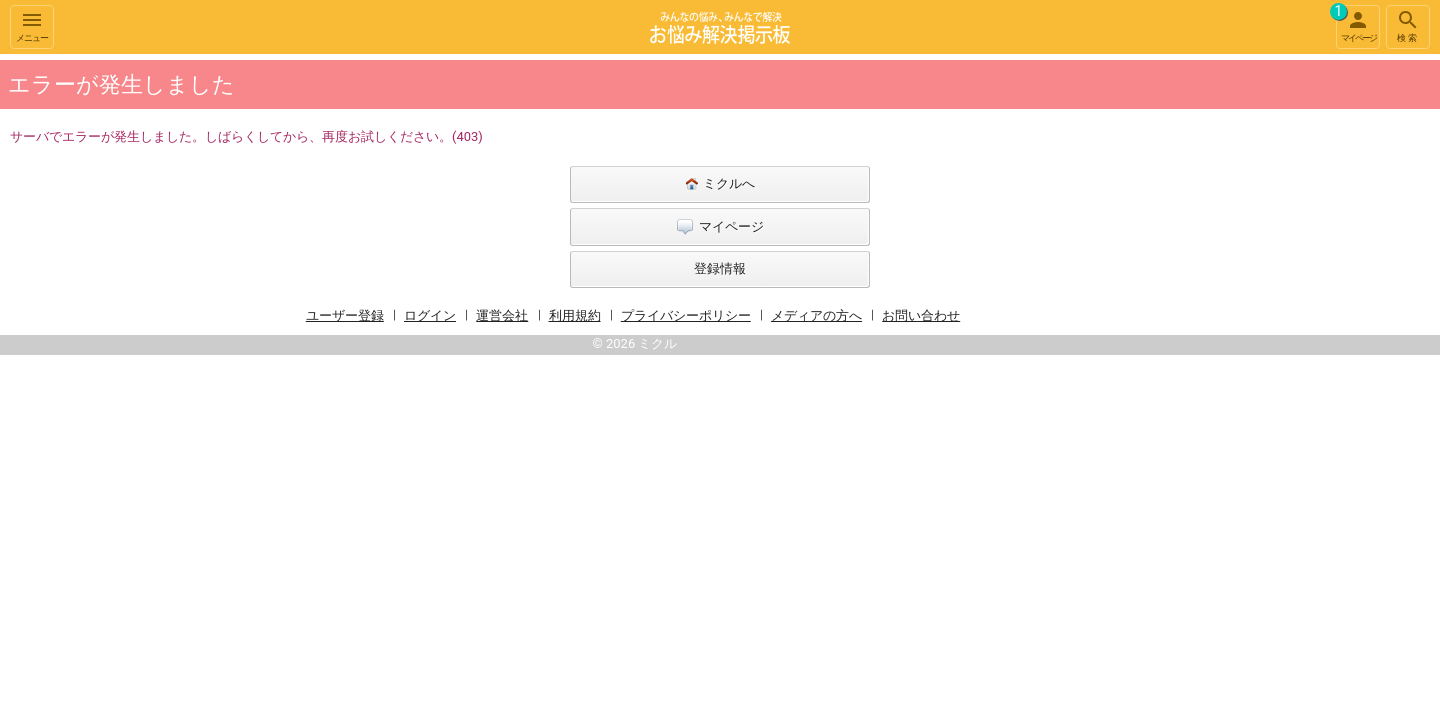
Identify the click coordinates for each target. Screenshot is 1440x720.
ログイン (430, 315)
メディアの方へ (816, 315)
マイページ (1356, 24)
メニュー (32, 25)
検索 (1408, 25)
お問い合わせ (921, 315)
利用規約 (575, 315)
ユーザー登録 (345, 315)
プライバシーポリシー (686, 315)
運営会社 (502, 315)
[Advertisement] (1160, 354)
